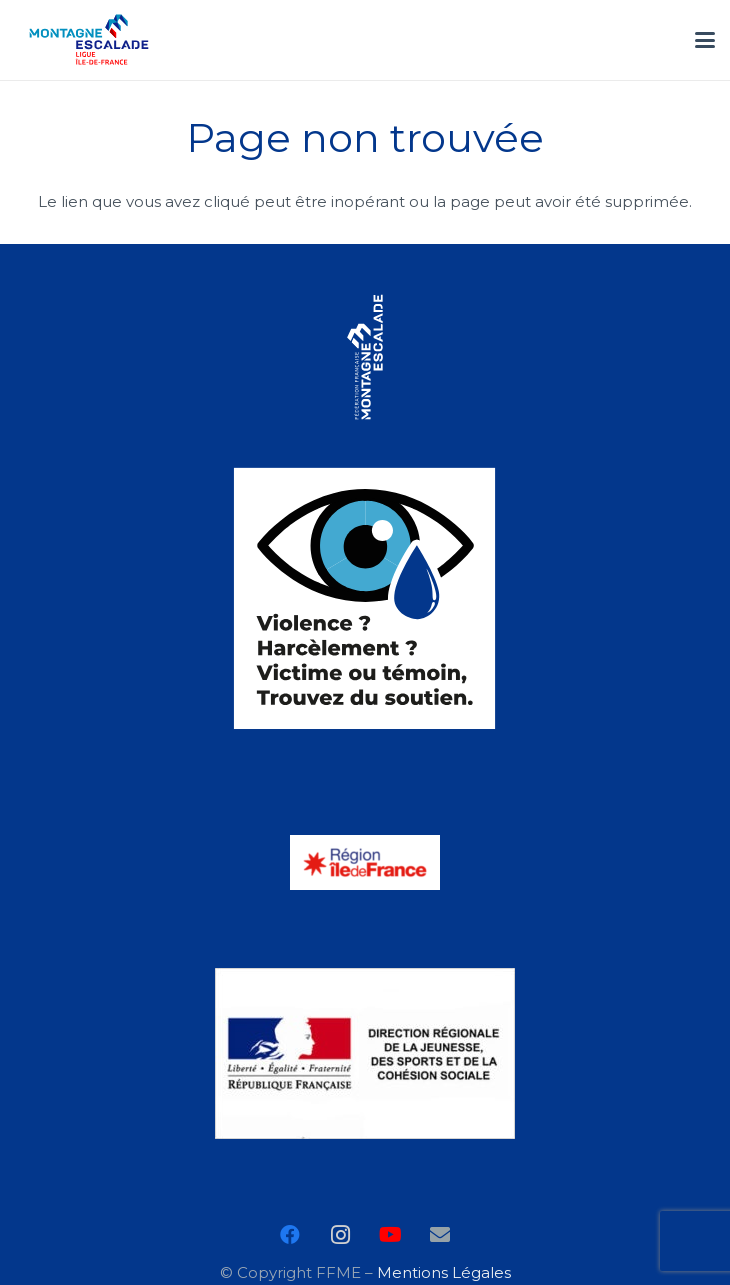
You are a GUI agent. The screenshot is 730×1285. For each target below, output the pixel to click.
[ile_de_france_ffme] (89, 40)
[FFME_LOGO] (365, 357)
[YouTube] (390, 1235)
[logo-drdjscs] (365, 1053)
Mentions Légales (444, 1272)
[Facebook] (290, 1235)
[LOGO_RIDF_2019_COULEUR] (365, 862)
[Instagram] (340, 1235)
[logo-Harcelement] (365, 598)
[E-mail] (440, 1235)
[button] (705, 40)
